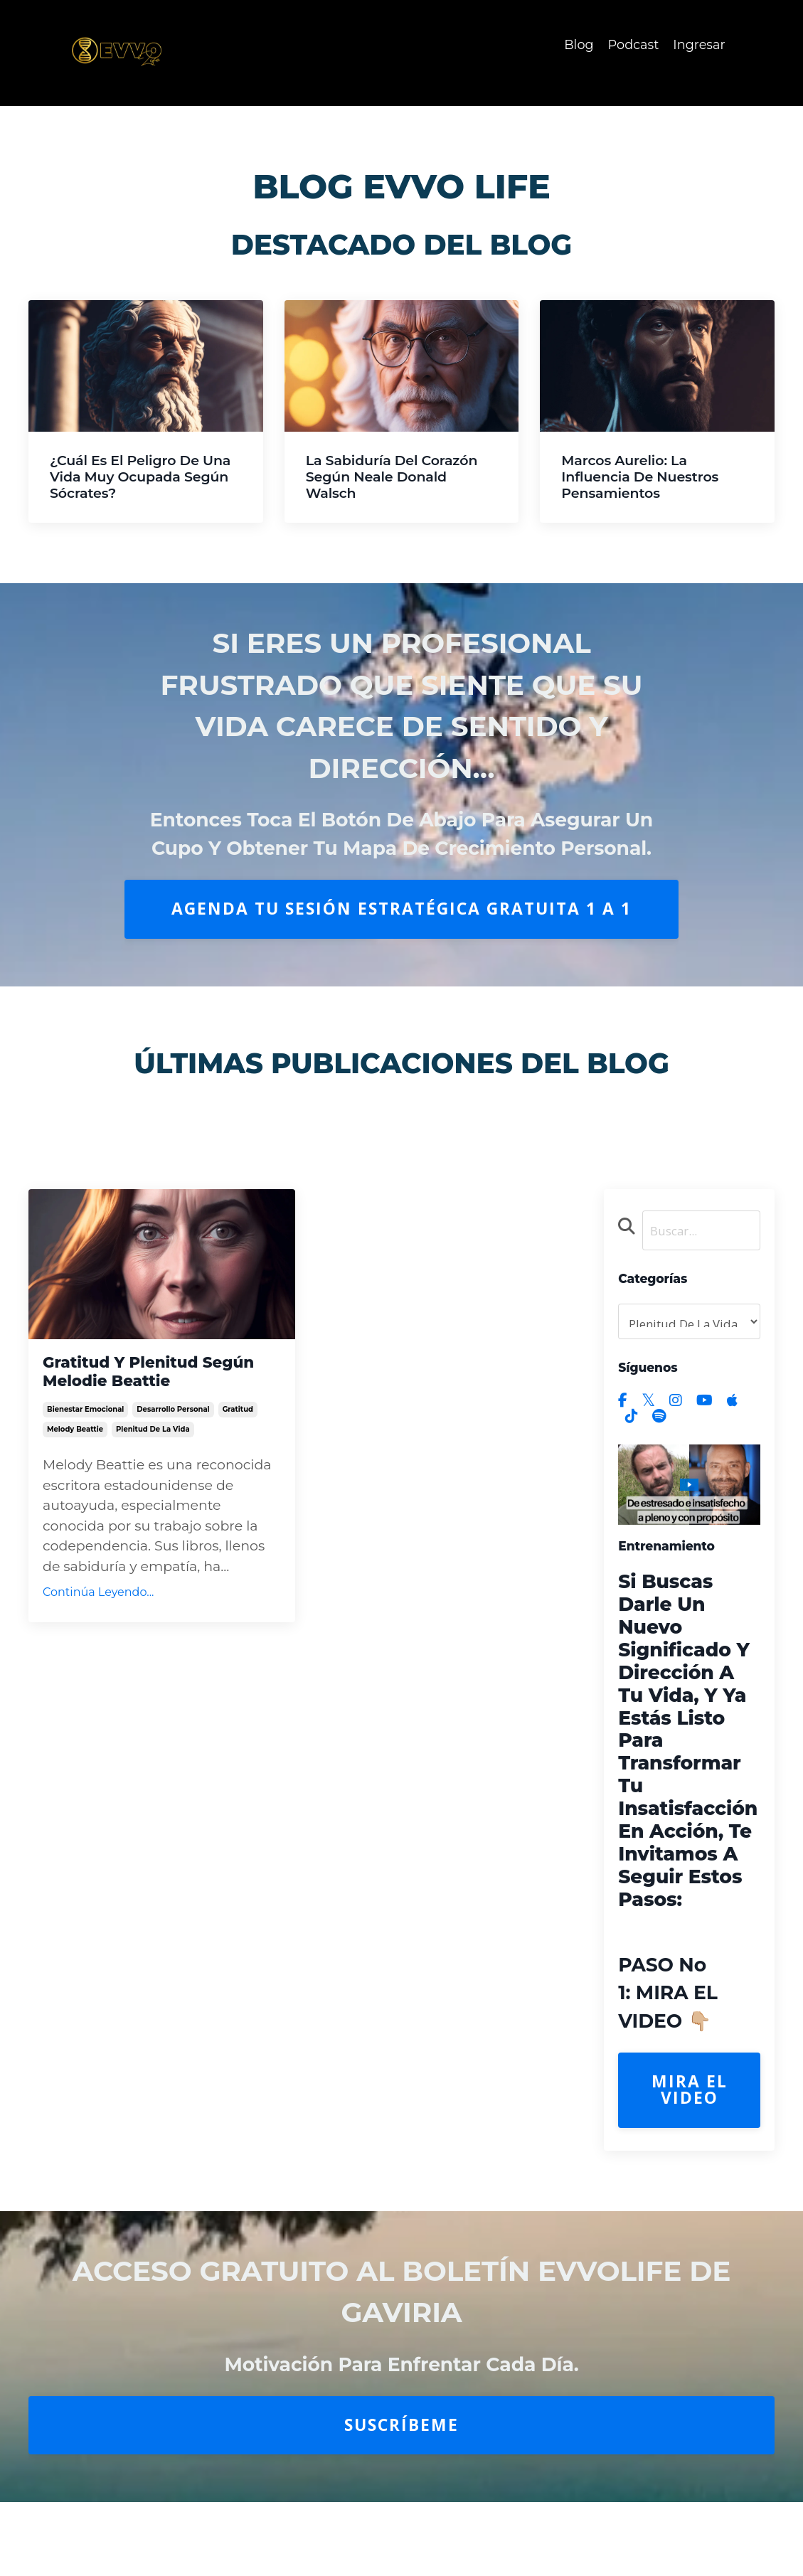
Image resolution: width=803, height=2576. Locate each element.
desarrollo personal (173, 1423)
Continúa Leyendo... (98, 1606)
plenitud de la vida (153, 1443)
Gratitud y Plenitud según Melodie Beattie (156, 1376)
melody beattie (75, 1443)
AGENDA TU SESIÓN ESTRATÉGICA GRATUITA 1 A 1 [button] (401, 909)
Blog (577, 45)
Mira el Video (690, 2092)
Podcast (632, 45)
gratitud (238, 1423)
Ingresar (698, 45)
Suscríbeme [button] (401, 2427)
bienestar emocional (85, 1423)
